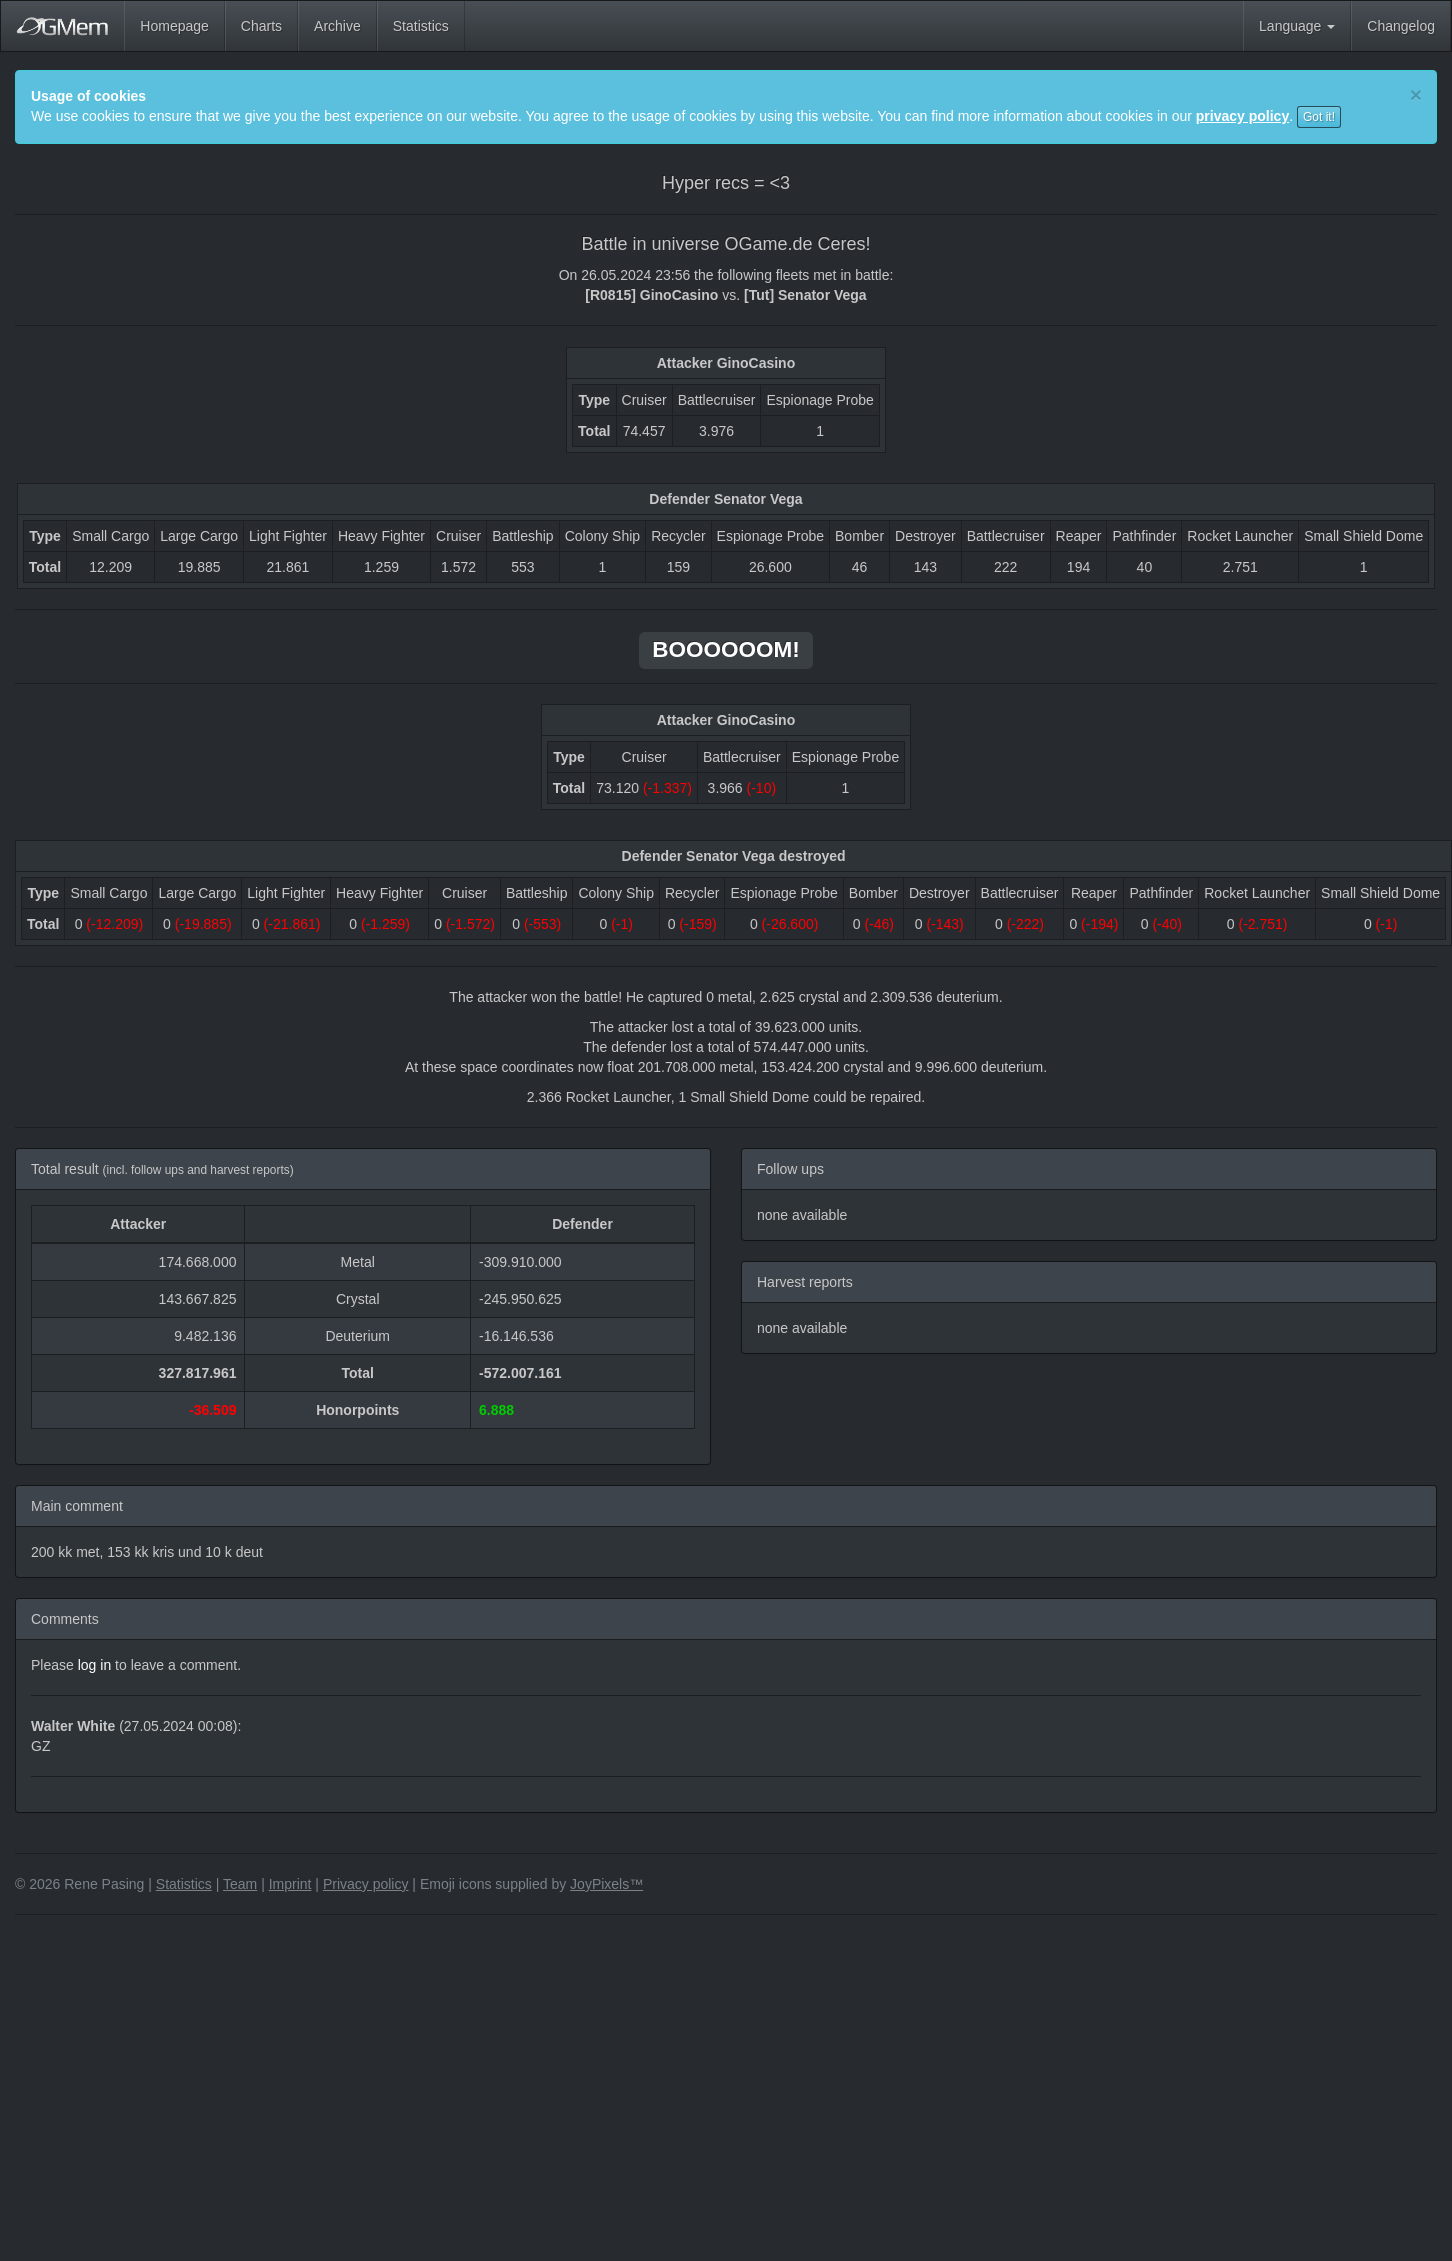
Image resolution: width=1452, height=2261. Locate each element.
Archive (337, 26)
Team (240, 1884)
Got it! (1319, 117)
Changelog (1401, 26)
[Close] (1416, 94)
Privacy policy (366, 1884)
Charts (261, 26)
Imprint (290, 1884)
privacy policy (1242, 116)
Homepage (174, 26)
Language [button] (1297, 26)
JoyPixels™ (606, 1884)
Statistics (421, 26)
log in (94, 1665)
